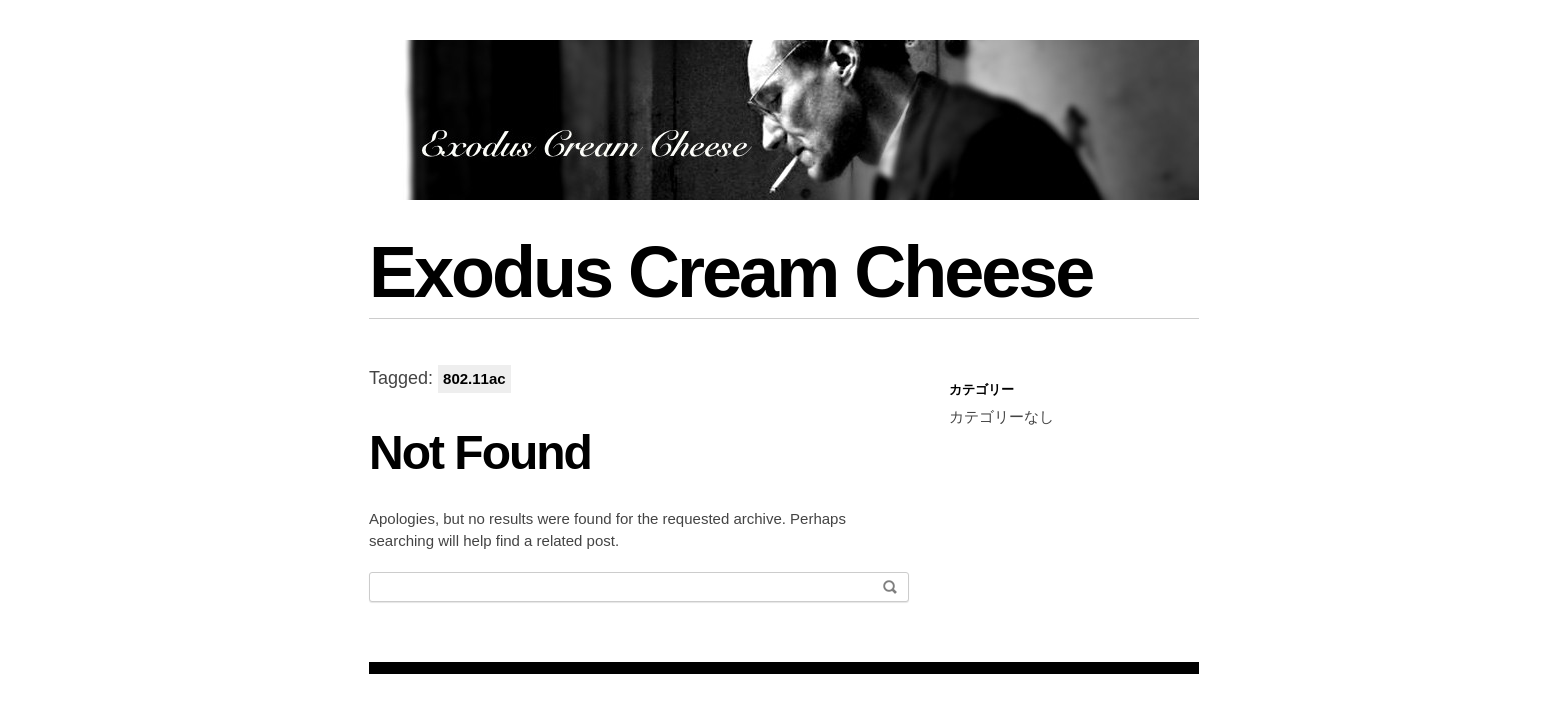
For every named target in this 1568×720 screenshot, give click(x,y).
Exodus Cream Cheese (730, 272)
